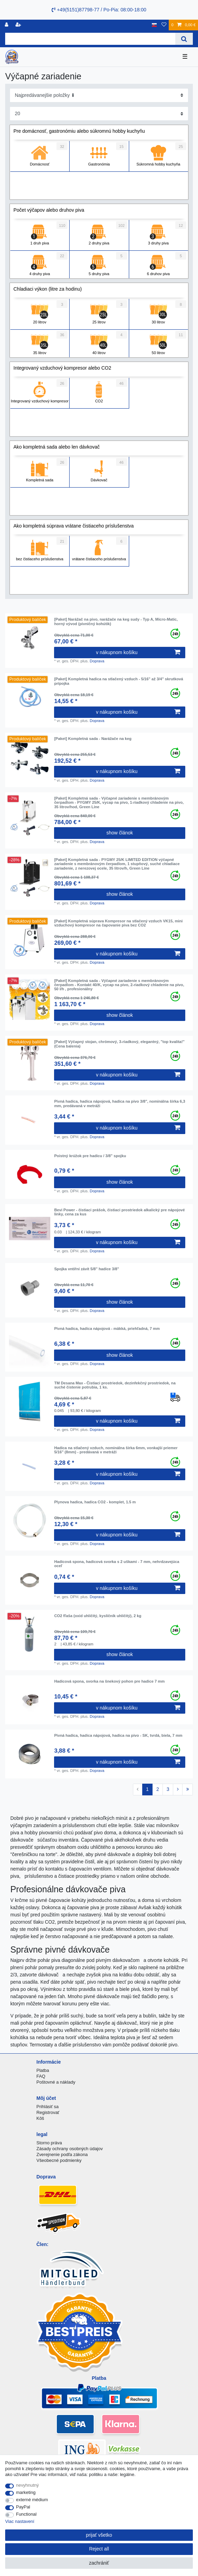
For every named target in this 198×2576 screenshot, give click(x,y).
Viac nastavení (19, 2521)
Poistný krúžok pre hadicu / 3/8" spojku (90, 1156)
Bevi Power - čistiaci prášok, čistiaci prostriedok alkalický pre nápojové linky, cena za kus (119, 1212)
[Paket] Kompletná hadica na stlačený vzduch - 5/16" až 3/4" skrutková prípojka (118, 681)
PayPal (23, 2506)
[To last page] (187, 1789)
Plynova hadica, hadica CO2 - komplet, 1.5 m (95, 1502)
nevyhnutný (27, 2485)
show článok (119, 832)
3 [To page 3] (168, 1789)
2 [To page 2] (157, 1789)
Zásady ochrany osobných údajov (70, 2148)
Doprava (97, 661)
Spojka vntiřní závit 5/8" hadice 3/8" (86, 1269)
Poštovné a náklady (56, 2082)
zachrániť (99, 2563)
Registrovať (48, 2112)
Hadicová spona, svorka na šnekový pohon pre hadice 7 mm (109, 1681)
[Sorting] (99, 95)
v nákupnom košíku (138, 652)
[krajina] (154, 25)
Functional (26, 2514)
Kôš (40, 2118)
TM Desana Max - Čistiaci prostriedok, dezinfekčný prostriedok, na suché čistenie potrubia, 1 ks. (115, 1385)
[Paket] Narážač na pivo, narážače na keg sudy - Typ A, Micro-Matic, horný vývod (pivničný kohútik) (116, 621)
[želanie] (164, 25)
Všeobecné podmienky (59, 2160)
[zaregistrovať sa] (19, 25)
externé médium (32, 2499)
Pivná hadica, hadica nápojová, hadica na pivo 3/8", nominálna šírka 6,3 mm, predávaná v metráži (119, 1103)
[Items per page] (99, 113)
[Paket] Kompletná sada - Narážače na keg (92, 738)
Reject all (99, 2549)
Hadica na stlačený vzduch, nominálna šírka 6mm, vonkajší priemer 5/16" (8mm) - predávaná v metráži (115, 1450)
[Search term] (90, 39)
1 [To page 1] (147, 1789)
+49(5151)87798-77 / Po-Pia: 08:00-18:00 (99, 9)
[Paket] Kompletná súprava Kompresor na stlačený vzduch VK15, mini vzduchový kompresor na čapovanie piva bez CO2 (118, 923)
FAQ (41, 2076)
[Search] (184, 39)
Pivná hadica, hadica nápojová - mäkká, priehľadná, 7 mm (106, 1328)
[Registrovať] (7, 25)
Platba (43, 2070)
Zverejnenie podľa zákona (62, 2154)
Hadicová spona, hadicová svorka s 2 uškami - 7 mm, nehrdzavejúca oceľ (116, 1564)
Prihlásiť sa (48, 2106)
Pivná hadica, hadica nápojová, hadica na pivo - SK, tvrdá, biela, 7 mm (118, 1735)
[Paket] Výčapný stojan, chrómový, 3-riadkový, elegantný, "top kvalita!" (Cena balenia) (119, 1044)
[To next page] (178, 1789)
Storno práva (49, 2142)
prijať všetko (99, 2535)
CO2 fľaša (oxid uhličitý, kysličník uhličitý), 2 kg (97, 1616)
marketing (26, 2492)
